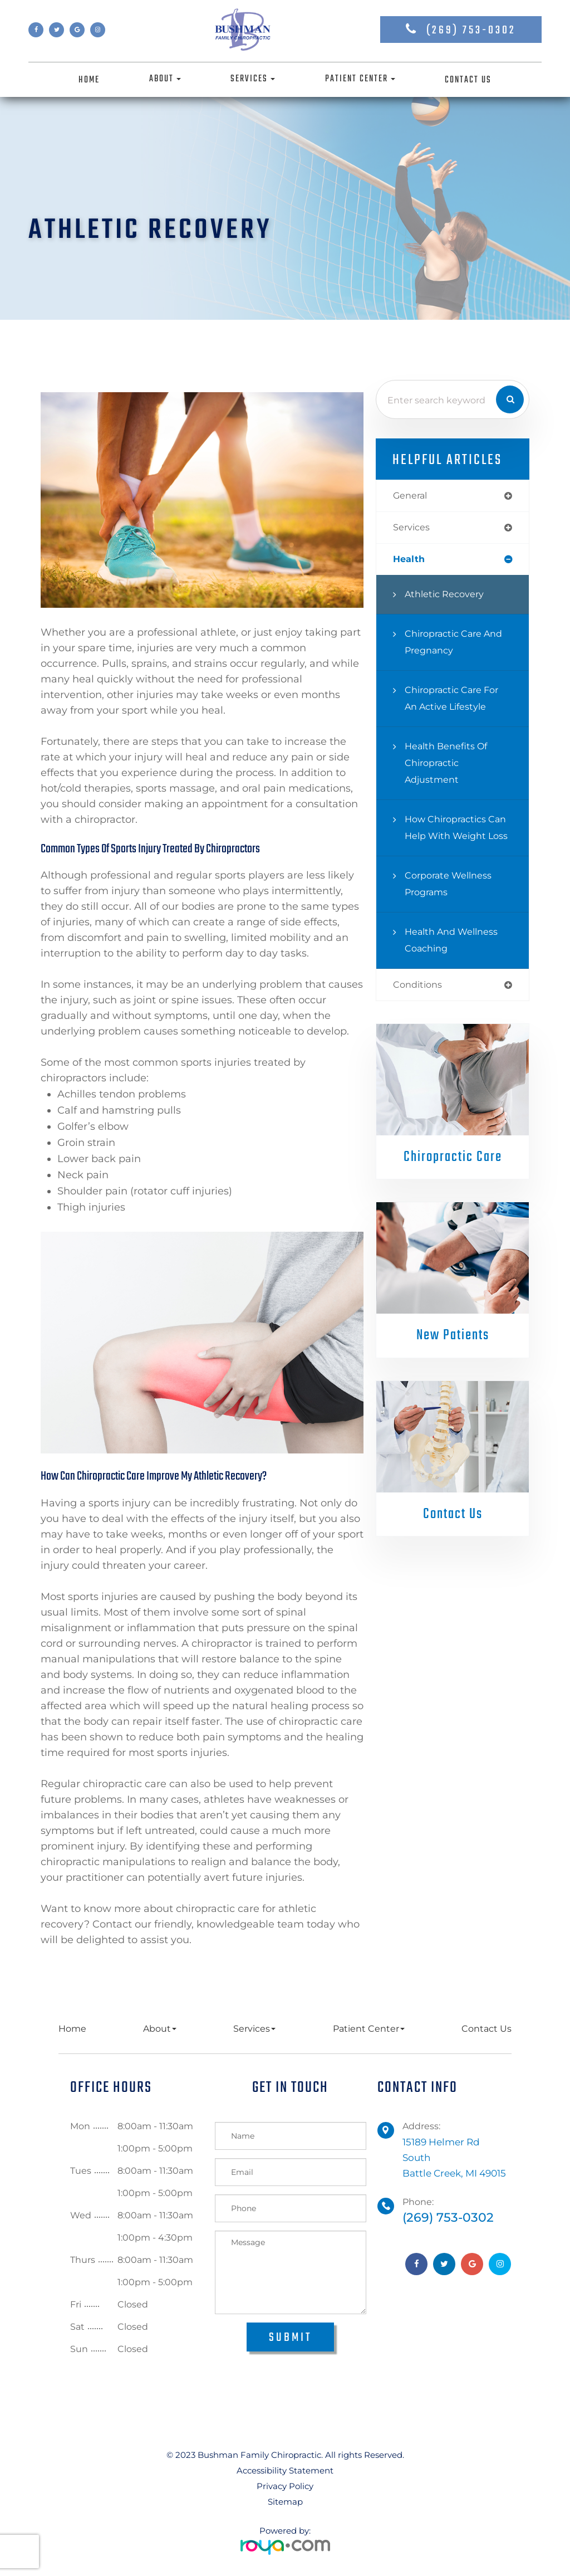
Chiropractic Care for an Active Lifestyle (455, 700)
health (409, 561)
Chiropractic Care (453, 1176)
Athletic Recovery (446, 596)
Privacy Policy (285, 2486)
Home (89, 79)
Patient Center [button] (360, 78)
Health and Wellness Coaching (453, 958)
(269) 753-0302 (471, 30)
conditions (419, 1003)
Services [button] (252, 78)
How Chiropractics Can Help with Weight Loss (458, 837)
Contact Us (468, 79)
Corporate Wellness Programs (451, 902)
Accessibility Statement (285, 2470)
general (411, 496)
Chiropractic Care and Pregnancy (457, 644)
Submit (290, 2337)
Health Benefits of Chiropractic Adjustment (447, 764)
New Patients (452, 1355)
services (412, 528)
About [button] (165, 78)
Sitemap (285, 2501)
